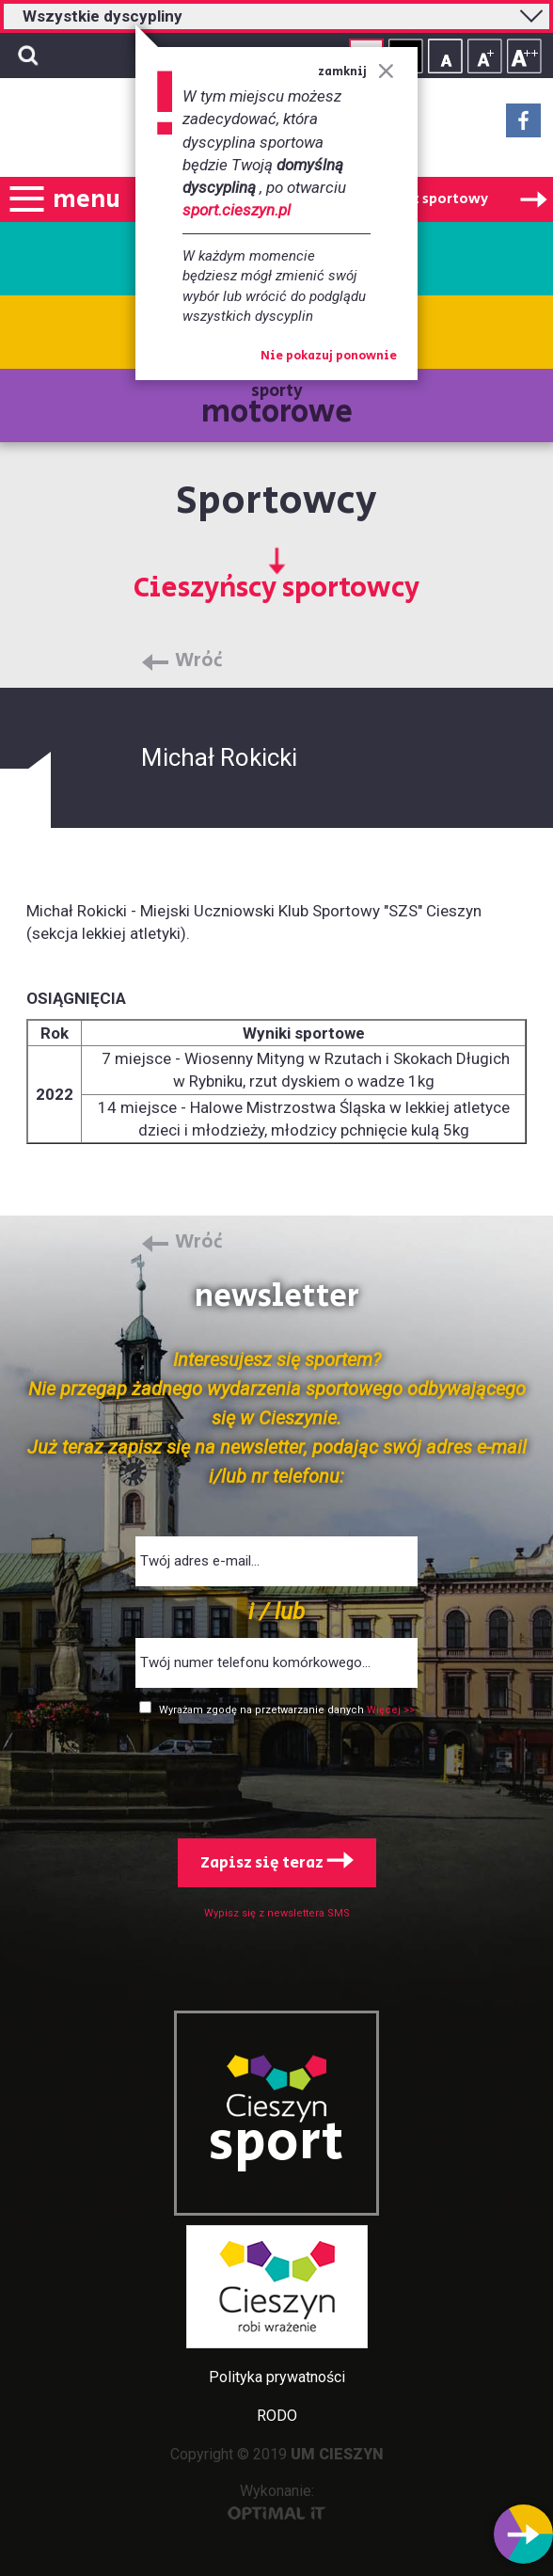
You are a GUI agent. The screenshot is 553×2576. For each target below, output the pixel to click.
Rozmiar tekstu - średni (484, 56)
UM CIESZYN (337, 2454)
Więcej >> (391, 1710)
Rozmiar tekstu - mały (445, 56)
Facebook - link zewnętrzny (523, 126)
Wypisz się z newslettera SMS (277, 1913)
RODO (277, 2416)
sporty (277, 407)
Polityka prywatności (277, 2377)
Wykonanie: (277, 2501)
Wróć (199, 661)
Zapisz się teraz (277, 1863)
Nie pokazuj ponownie (329, 356)
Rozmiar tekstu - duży (524, 56)
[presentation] (276, 1773)
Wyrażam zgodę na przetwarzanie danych (263, 1710)
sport (276, 2143)
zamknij (356, 72)
